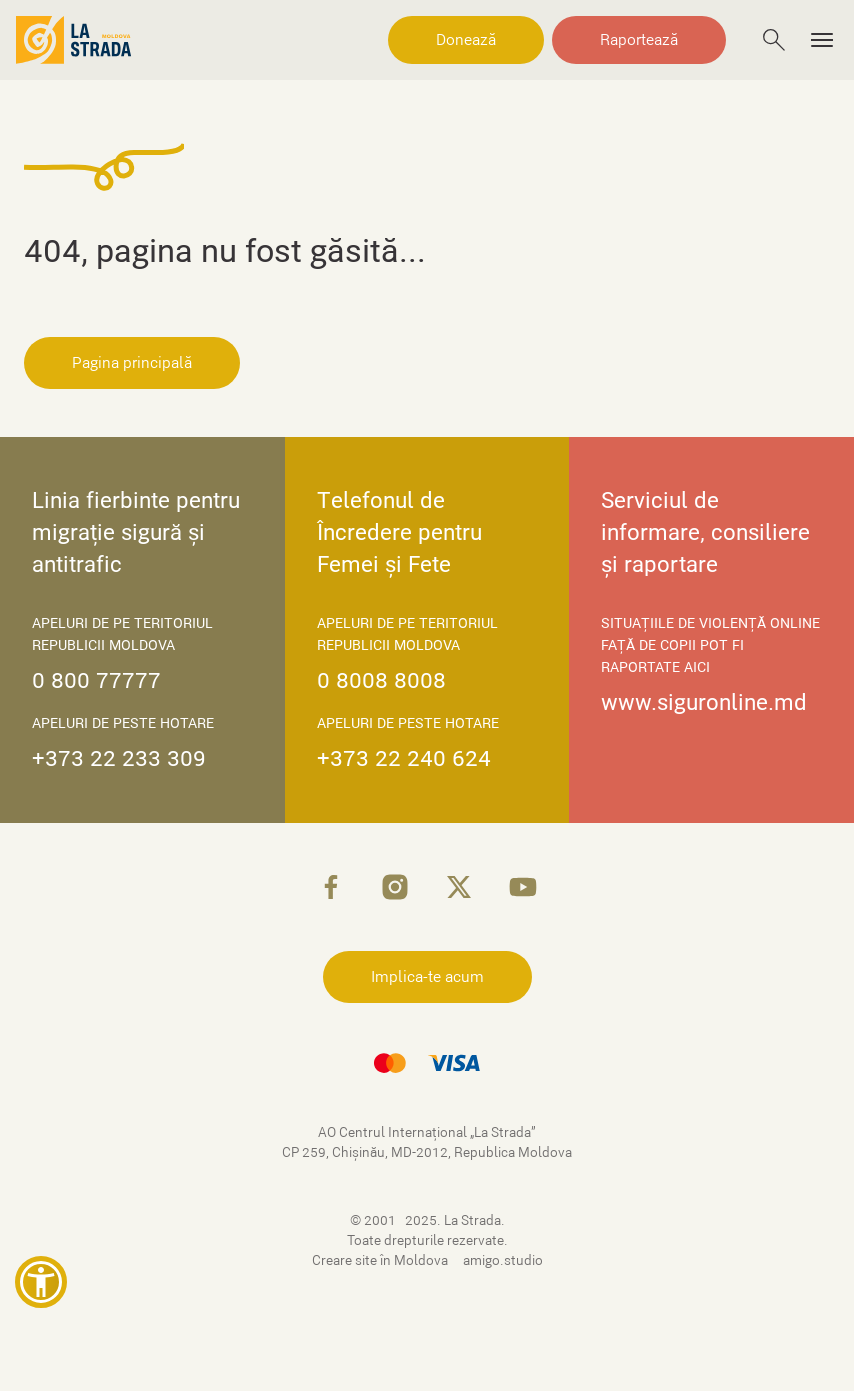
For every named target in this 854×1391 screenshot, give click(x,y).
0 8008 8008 (381, 680)
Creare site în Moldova (381, 1260)
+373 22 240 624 (404, 758)
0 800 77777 (96, 680)
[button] (41, 1282)
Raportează (639, 40)
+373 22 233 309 (119, 758)
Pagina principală (132, 363)
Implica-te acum (427, 977)
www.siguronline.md (704, 702)
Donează (466, 40)
